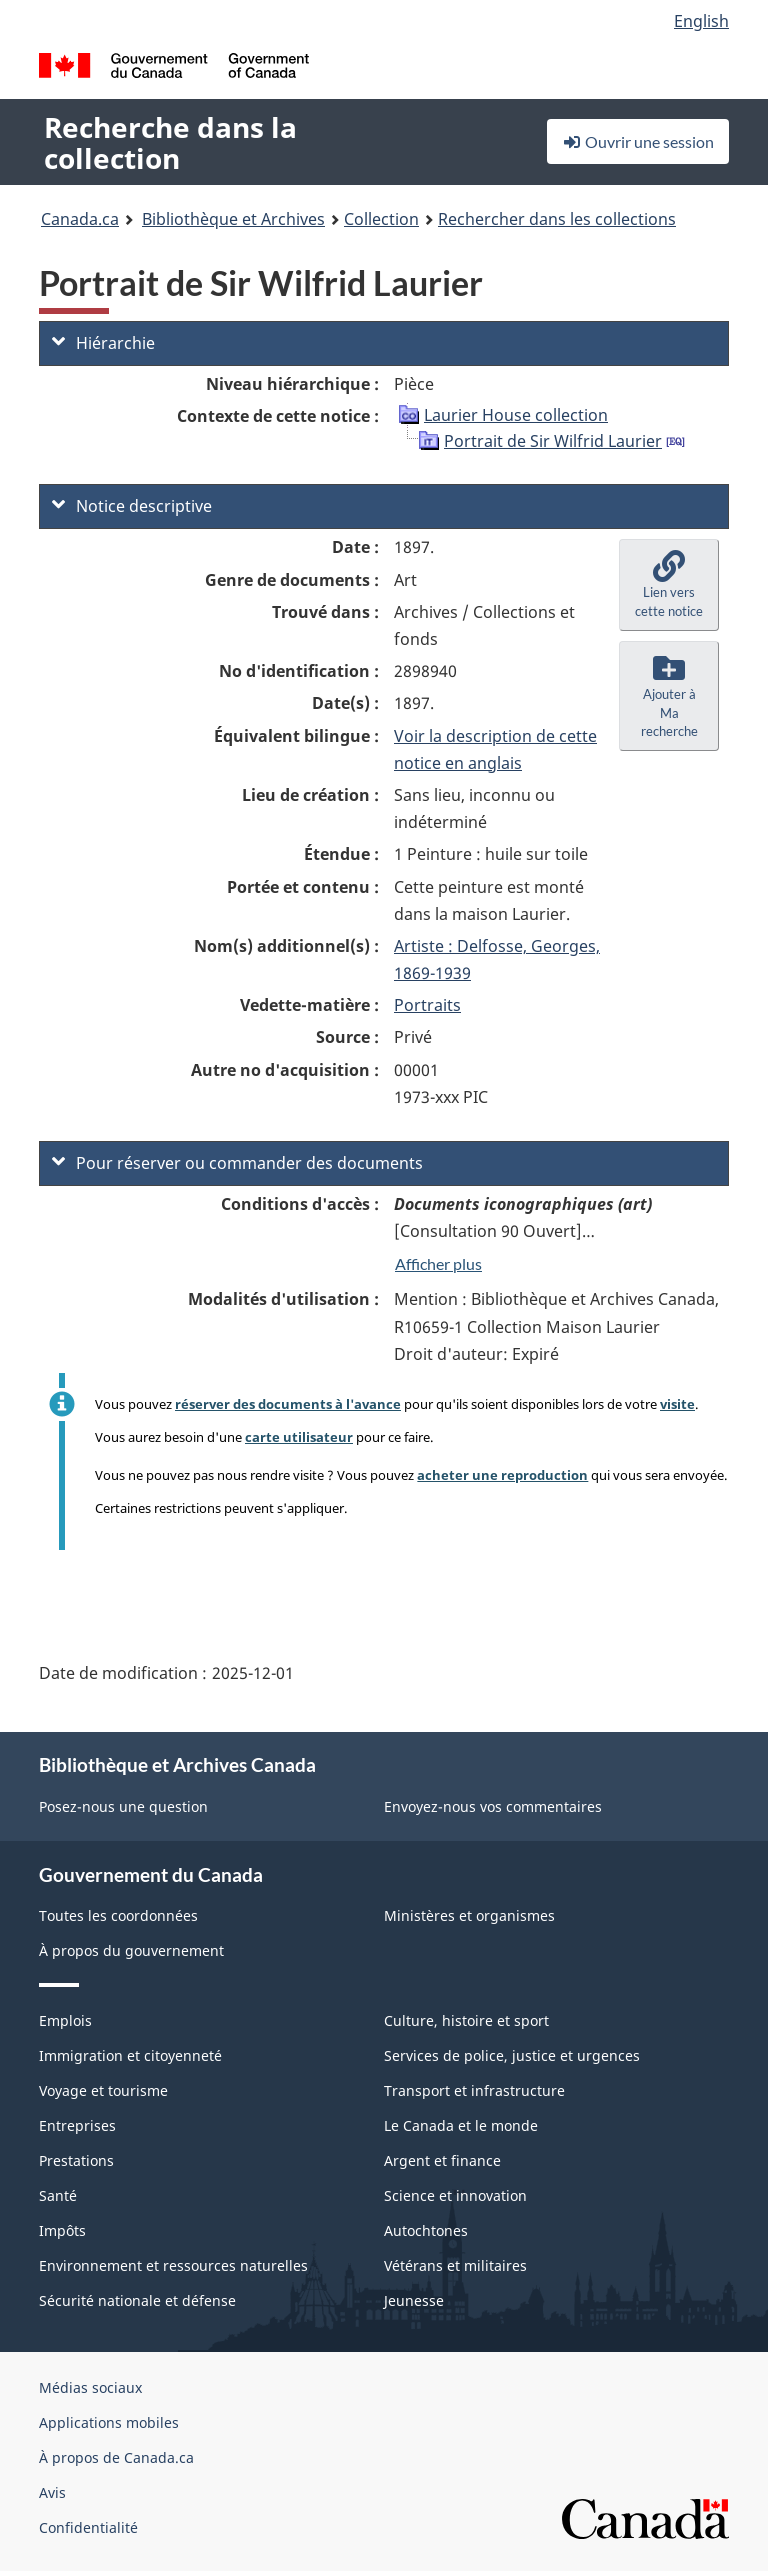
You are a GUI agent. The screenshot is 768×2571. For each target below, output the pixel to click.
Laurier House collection (516, 415)
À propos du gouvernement (131, 1950)
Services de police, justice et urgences (512, 2055)
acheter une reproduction (502, 1475)
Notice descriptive (132, 506)
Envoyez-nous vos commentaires (493, 1806)
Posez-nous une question (123, 1806)
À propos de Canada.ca (116, 2457)
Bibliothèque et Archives (233, 219)
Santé (58, 2195)
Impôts (62, 2230)
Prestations (76, 2160)
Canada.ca (80, 219)
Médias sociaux (90, 2387)
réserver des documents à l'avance (288, 1404)
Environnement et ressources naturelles (173, 2265)
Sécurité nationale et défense (137, 2300)
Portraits (427, 1005)
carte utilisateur (299, 1437)
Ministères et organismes (469, 1915)
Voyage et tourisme (103, 2090)
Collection (381, 219)
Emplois (65, 2020)
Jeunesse (414, 2300)
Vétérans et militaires (455, 2265)
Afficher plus (438, 1263)
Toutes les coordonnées (118, 1915)
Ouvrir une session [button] (638, 141)
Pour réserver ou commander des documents (237, 1163)
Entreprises (77, 2125)
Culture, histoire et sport (466, 2020)
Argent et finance (442, 2160)
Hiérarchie (103, 343)
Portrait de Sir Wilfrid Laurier (553, 441)
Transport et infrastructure (474, 2090)
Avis (52, 2492)
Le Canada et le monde (461, 2125)
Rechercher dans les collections (557, 219)
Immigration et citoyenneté (130, 2055)
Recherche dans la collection (170, 142)
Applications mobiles (109, 2422)
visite (677, 1404)
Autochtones (426, 2230)
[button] (669, 585)
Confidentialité (88, 2527)
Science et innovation (455, 2195)
